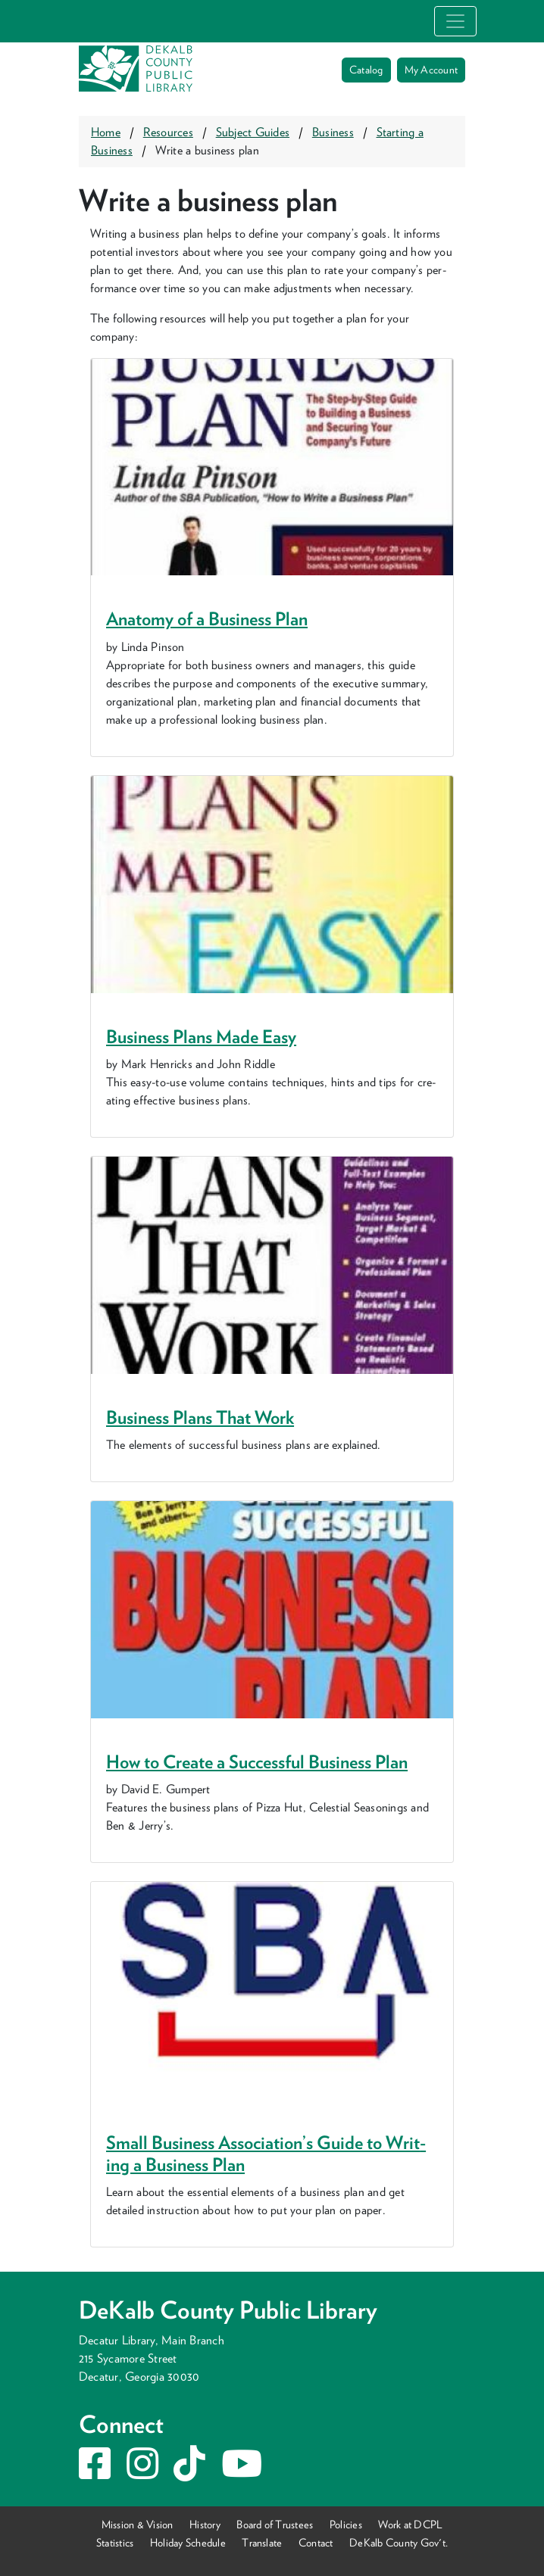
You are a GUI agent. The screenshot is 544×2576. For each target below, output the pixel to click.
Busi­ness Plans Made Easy (201, 1037)
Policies (346, 2524)
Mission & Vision (138, 2524)
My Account (431, 70)
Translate (262, 2542)
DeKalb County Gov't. (398, 2542)
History (204, 2524)
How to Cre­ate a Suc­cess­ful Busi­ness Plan (257, 1762)
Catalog (366, 70)
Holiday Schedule (188, 2542)
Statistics (114, 2542)
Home (105, 132)
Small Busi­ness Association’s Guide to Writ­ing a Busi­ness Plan (266, 2154)
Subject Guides (252, 132)
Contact (316, 2542)
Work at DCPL (410, 2524)
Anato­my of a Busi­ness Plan (207, 619)
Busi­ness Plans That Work (200, 1417)
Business (333, 132)
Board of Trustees (274, 2524)
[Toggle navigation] (455, 21)
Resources (168, 132)
